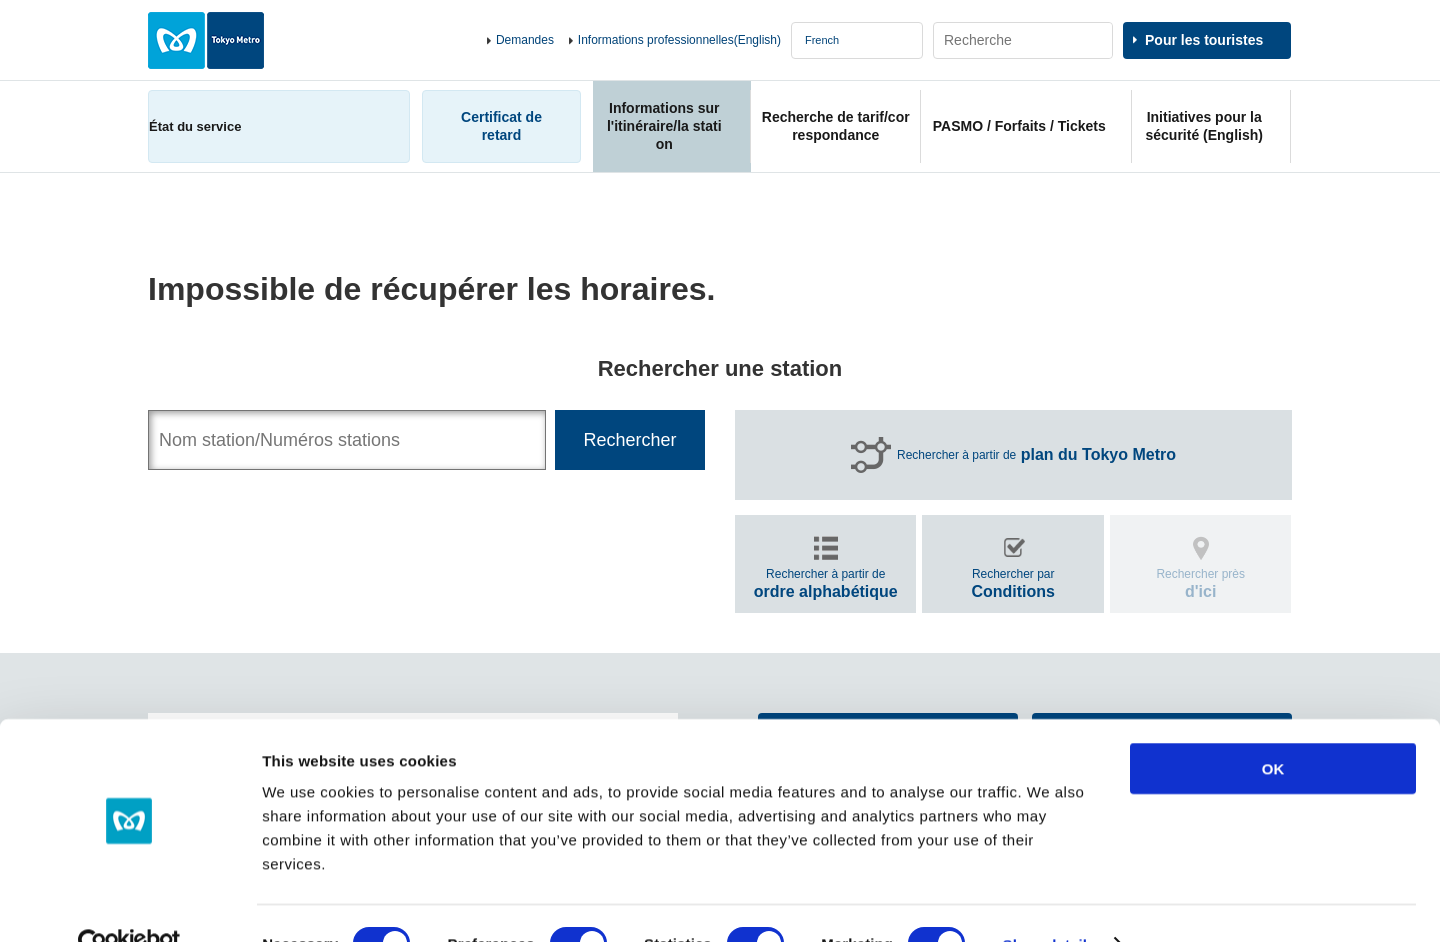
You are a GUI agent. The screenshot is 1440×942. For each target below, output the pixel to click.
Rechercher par (1013, 583)
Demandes (525, 40)
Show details (1049, 902)
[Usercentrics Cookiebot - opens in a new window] (129, 903)
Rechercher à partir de (1036, 455)
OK (1273, 726)
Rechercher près (1200, 583)
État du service (195, 126)
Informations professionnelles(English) (679, 40)
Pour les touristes (1204, 40)
